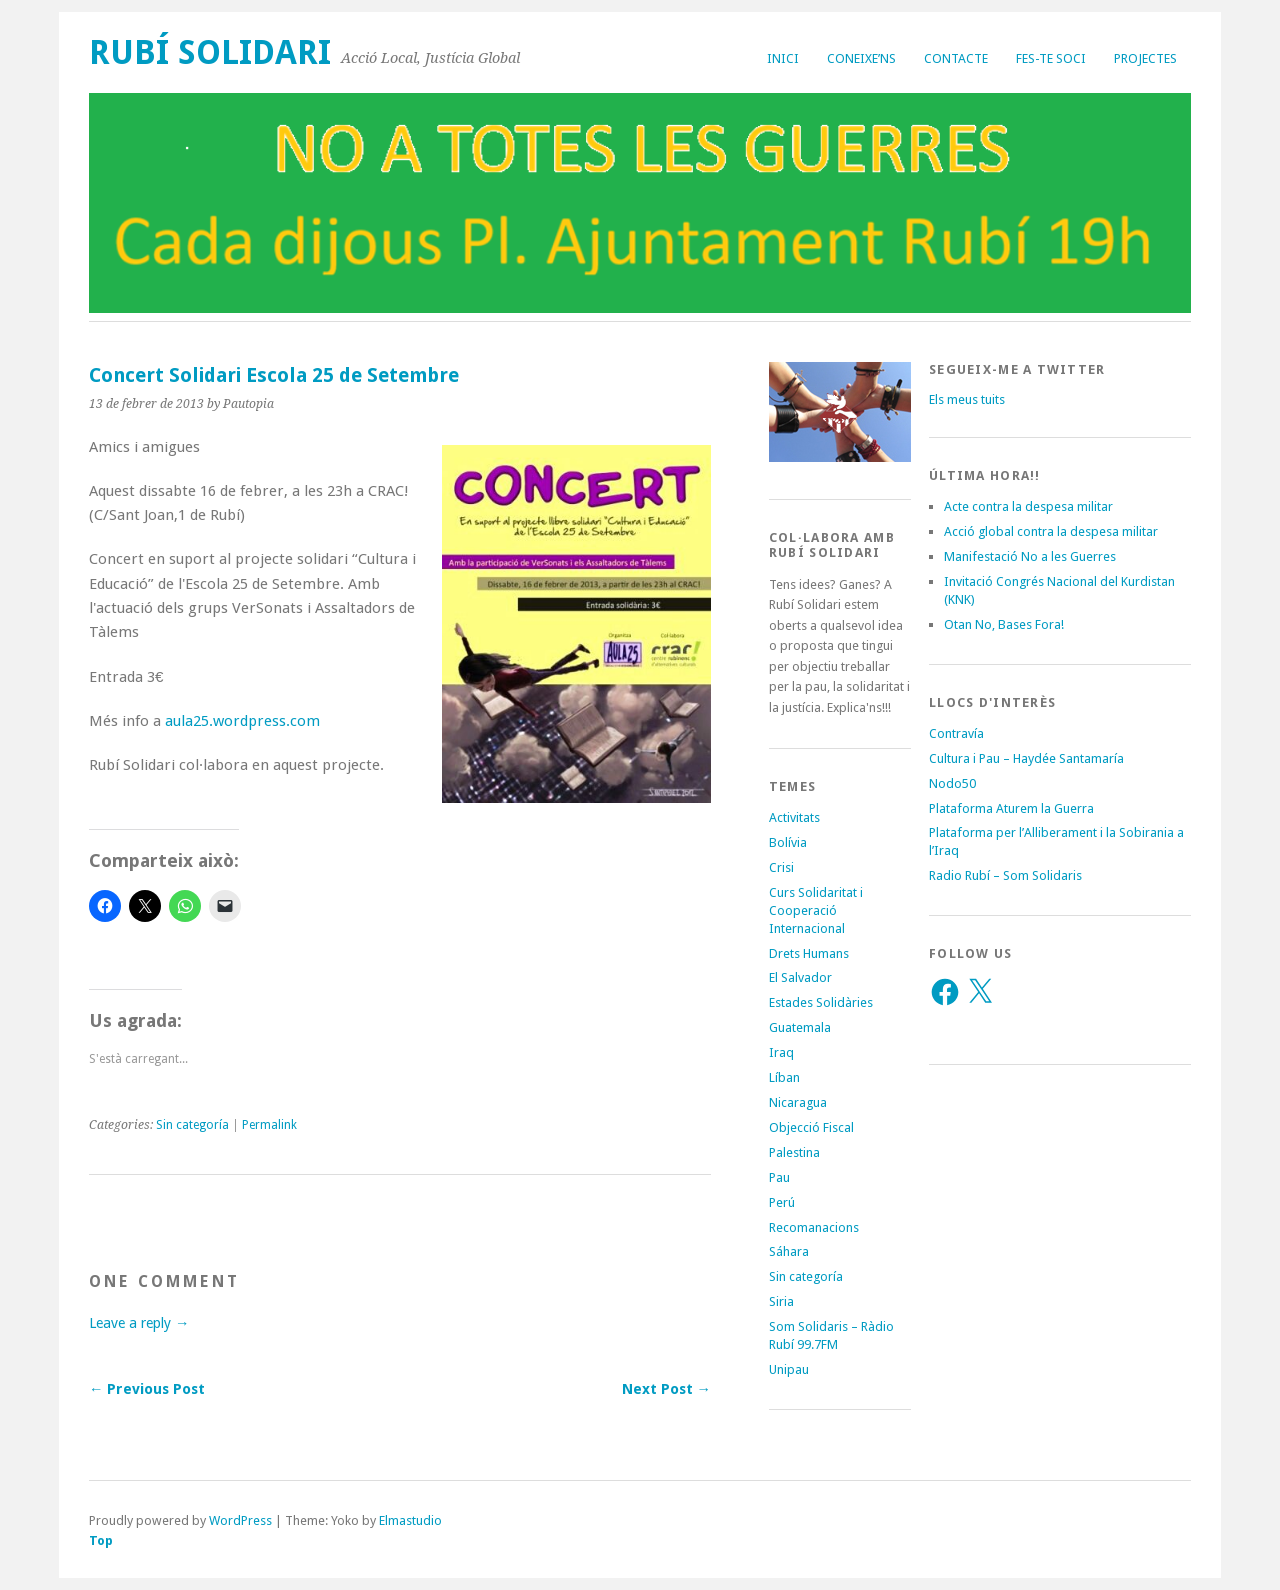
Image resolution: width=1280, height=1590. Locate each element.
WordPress (240, 1520)
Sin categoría (192, 1125)
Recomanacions (814, 1227)
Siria (781, 1301)
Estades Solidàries (821, 1002)
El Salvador (800, 977)
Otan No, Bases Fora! (1004, 624)
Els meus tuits (967, 399)
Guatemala (800, 1027)
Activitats (794, 817)
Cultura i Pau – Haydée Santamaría (1026, 758)
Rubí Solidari (210, 52)
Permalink (269, 1125)
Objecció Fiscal (811, 1127)
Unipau (789, 1369)
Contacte (956, 58)
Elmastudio (410, 1520)
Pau (779, 1177)
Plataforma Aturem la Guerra (1011, 808)
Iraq (781, 1052)
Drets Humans (809, 953)
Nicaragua (798, 1102)
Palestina (794, 1152)
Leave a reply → (139, 1323)
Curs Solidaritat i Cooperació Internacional (816, 910)
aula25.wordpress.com (242, 721)
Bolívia (788, 842)
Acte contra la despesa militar (1028, 506)
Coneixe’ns (861, 58)
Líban (784, 1077)
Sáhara (789, 1251)
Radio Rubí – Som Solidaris (1005, 875)
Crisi (781, 867)
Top (101, 1540)
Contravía (956, 733)
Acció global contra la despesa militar (1051, 531)
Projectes (1145, 58)
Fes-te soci (1051, 58)
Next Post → (666, 1389)
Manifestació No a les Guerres (1030, 556)
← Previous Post (147, 1389)
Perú (782, 1202)
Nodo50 (952, 783)
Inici (783, 58)
